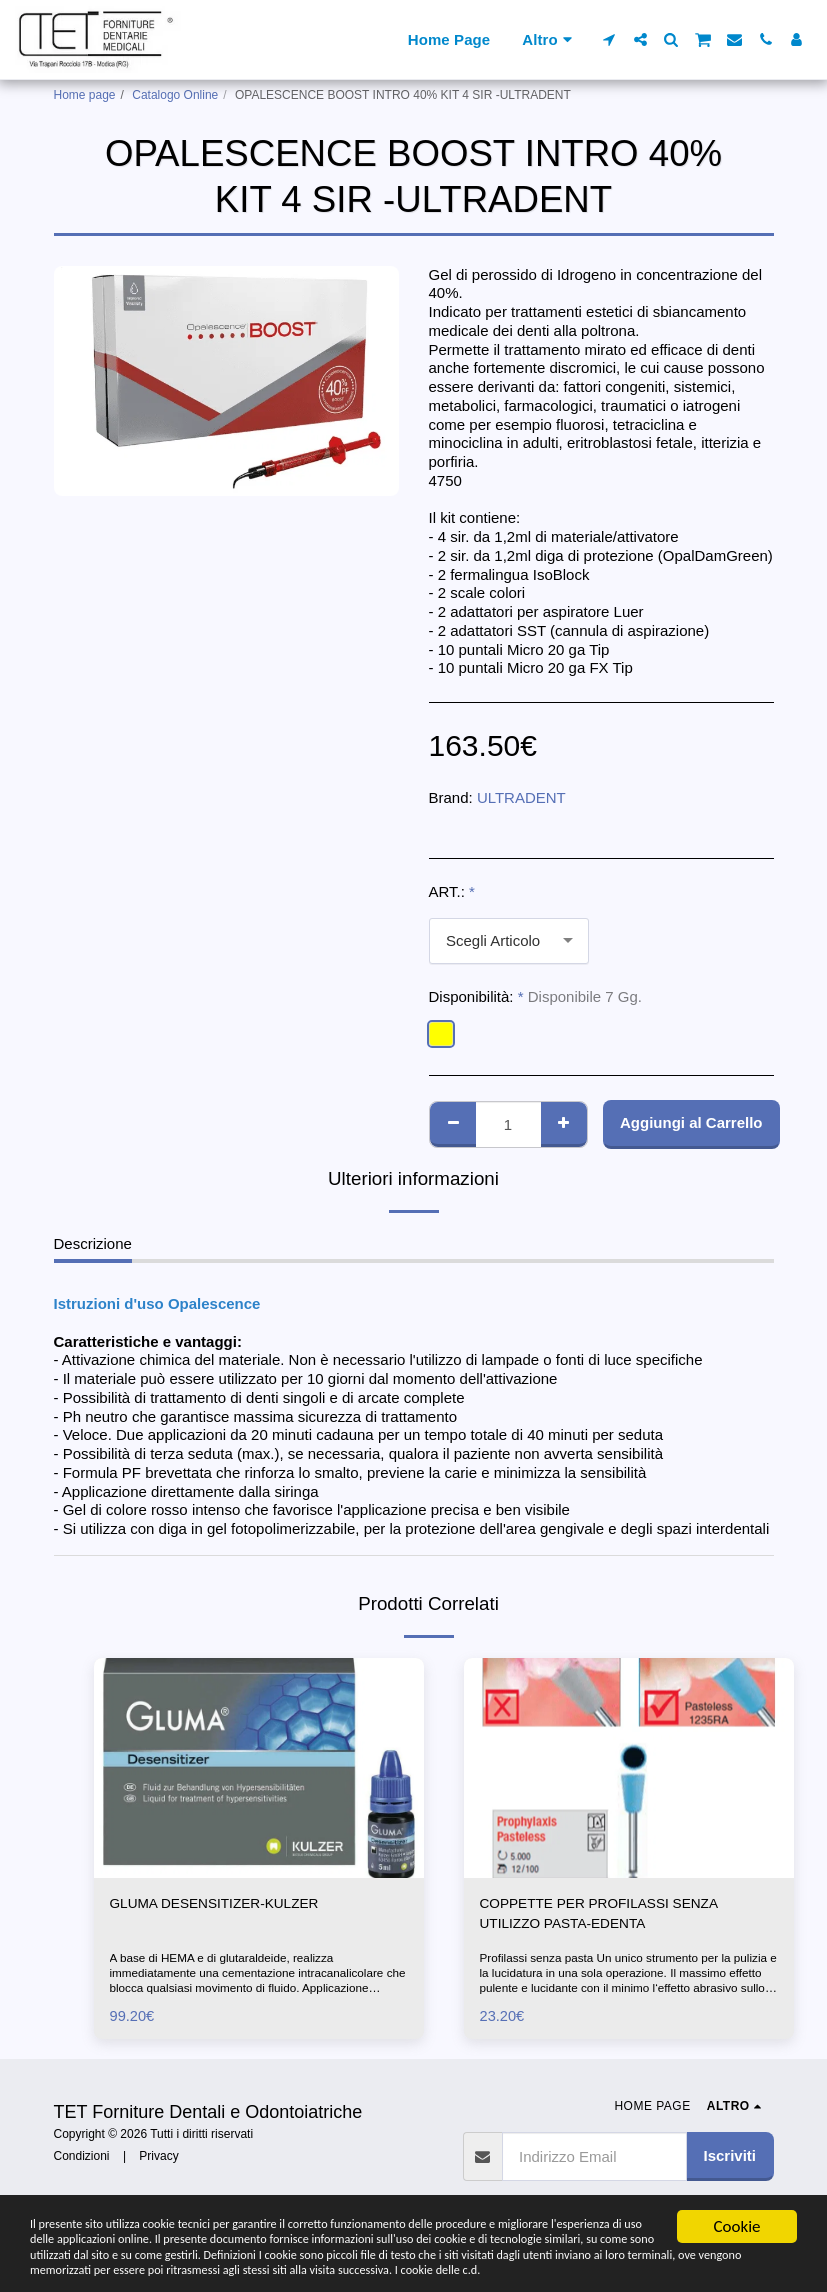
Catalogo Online (175, 95)
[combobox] (509, 941)
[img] (259, 1768)
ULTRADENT (521, 797)
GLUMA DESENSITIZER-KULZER (225, 1904)
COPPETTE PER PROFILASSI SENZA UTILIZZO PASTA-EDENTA (611, 1916)
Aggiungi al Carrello (691, 1122)
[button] (609, 39)
